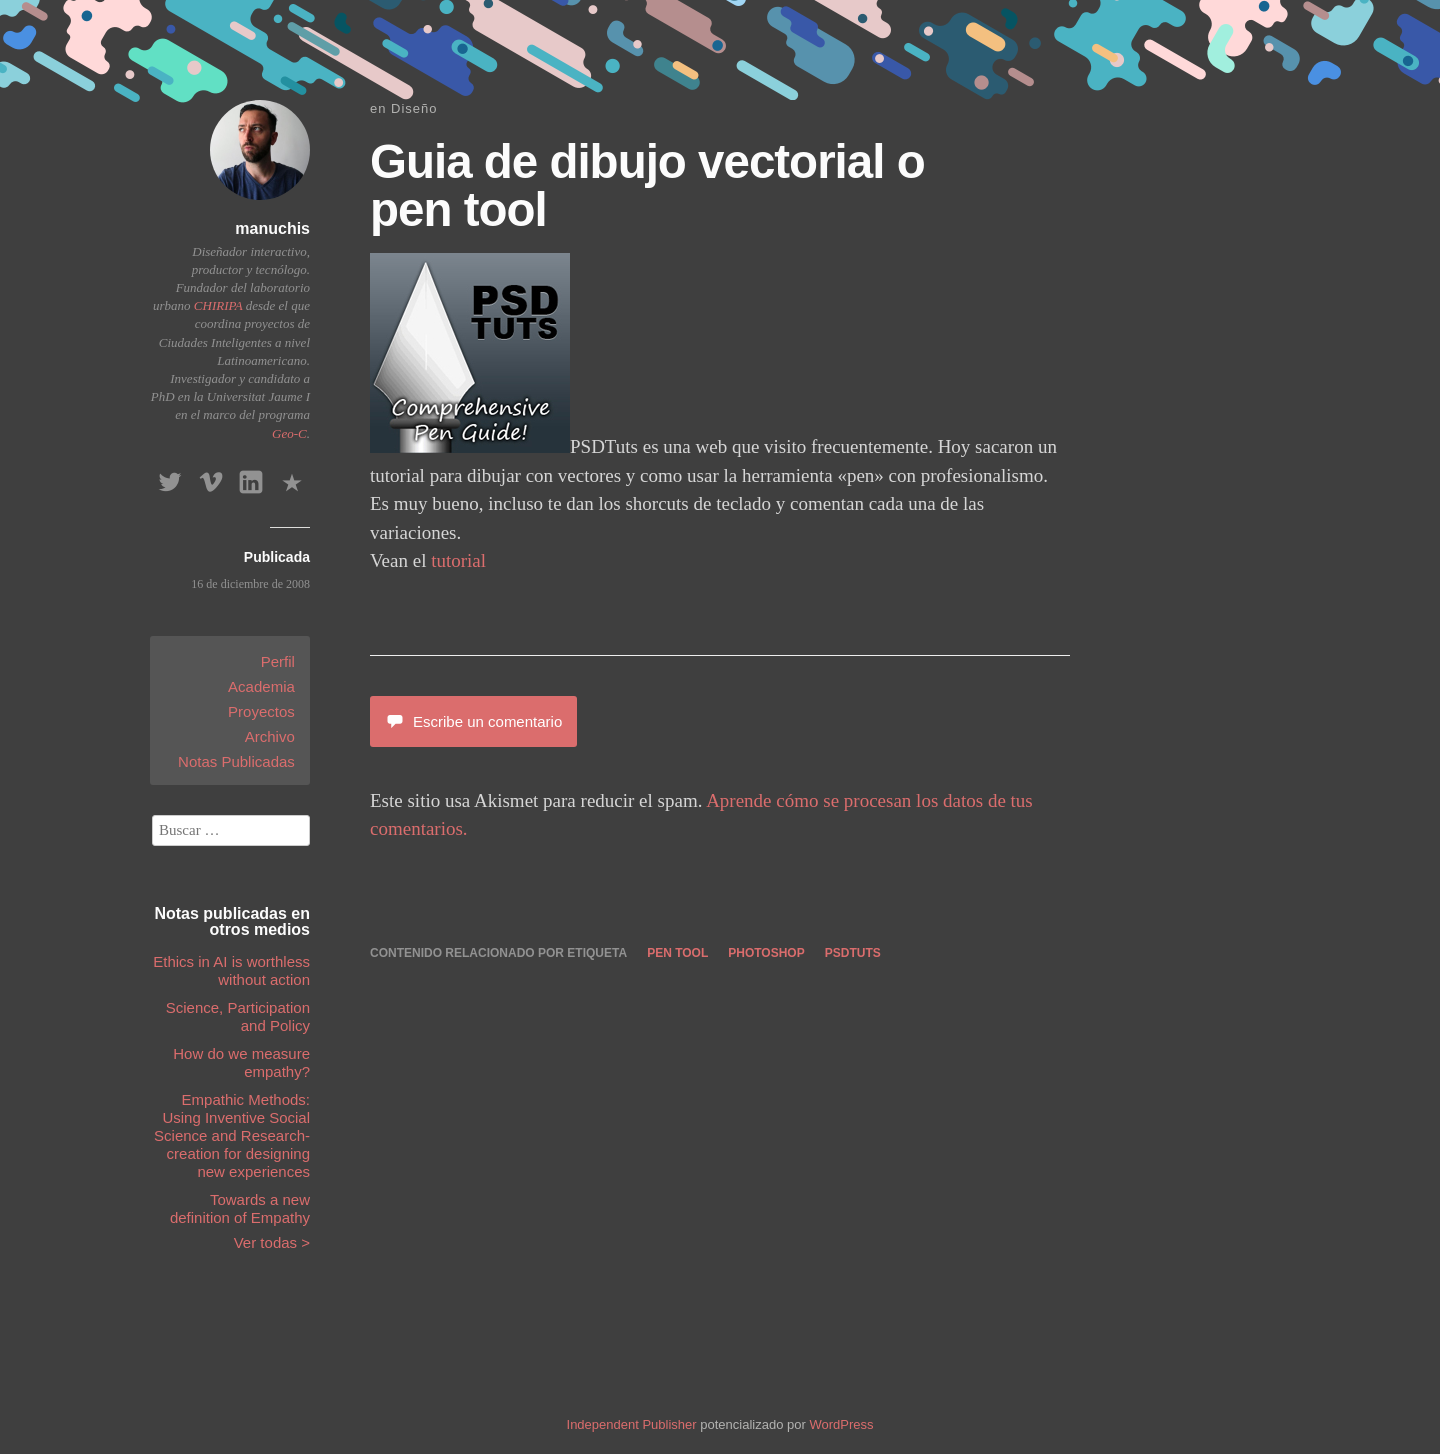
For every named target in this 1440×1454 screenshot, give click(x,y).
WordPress (841, 1424)
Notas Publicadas (236, 761)
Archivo (270, 736)
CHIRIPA (218, 305)
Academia (261, 686)
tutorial (458, 560)
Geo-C (289, 433)
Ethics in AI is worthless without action (231, 970)
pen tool (677, 953)
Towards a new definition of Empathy (240, 1208)
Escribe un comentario (473, 721)
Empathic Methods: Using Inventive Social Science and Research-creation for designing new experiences (232, 1135)
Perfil (278, 661)
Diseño (414, 108)
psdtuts (853, 953)
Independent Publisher (632, 1424)
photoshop (766, 953)
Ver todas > (272, 1242)
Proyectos (261, 711)
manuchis (272, 228)
